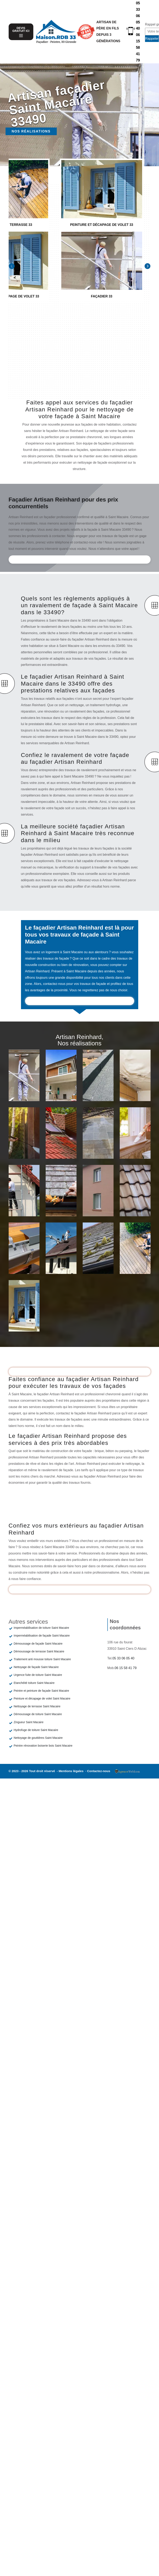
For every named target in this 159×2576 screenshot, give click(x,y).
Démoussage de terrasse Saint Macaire (39, 1651)
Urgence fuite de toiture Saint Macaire (38, 1674)
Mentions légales (71, 1771)
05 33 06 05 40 (138, 15)
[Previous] (12, 266)
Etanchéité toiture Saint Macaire (34, 1682)
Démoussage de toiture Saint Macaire (38, 1714)
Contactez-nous (98, 1771)
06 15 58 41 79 (138, 47)
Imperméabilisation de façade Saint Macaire (42, 1635)
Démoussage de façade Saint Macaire (38, 1643)
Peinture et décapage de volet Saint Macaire (42, 1698)
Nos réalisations (31, 131)
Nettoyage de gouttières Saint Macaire (38, 1737)
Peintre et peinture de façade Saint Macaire (41, 1690)
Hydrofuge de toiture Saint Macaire (36, 1730)
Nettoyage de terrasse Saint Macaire (37, 1706)
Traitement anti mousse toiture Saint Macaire (42, 1659)
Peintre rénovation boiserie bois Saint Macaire (43, 1745)
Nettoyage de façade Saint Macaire (36, 1667)
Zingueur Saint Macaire (29, 1722)
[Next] (147, 266)
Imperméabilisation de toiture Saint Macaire (41, 1627)
